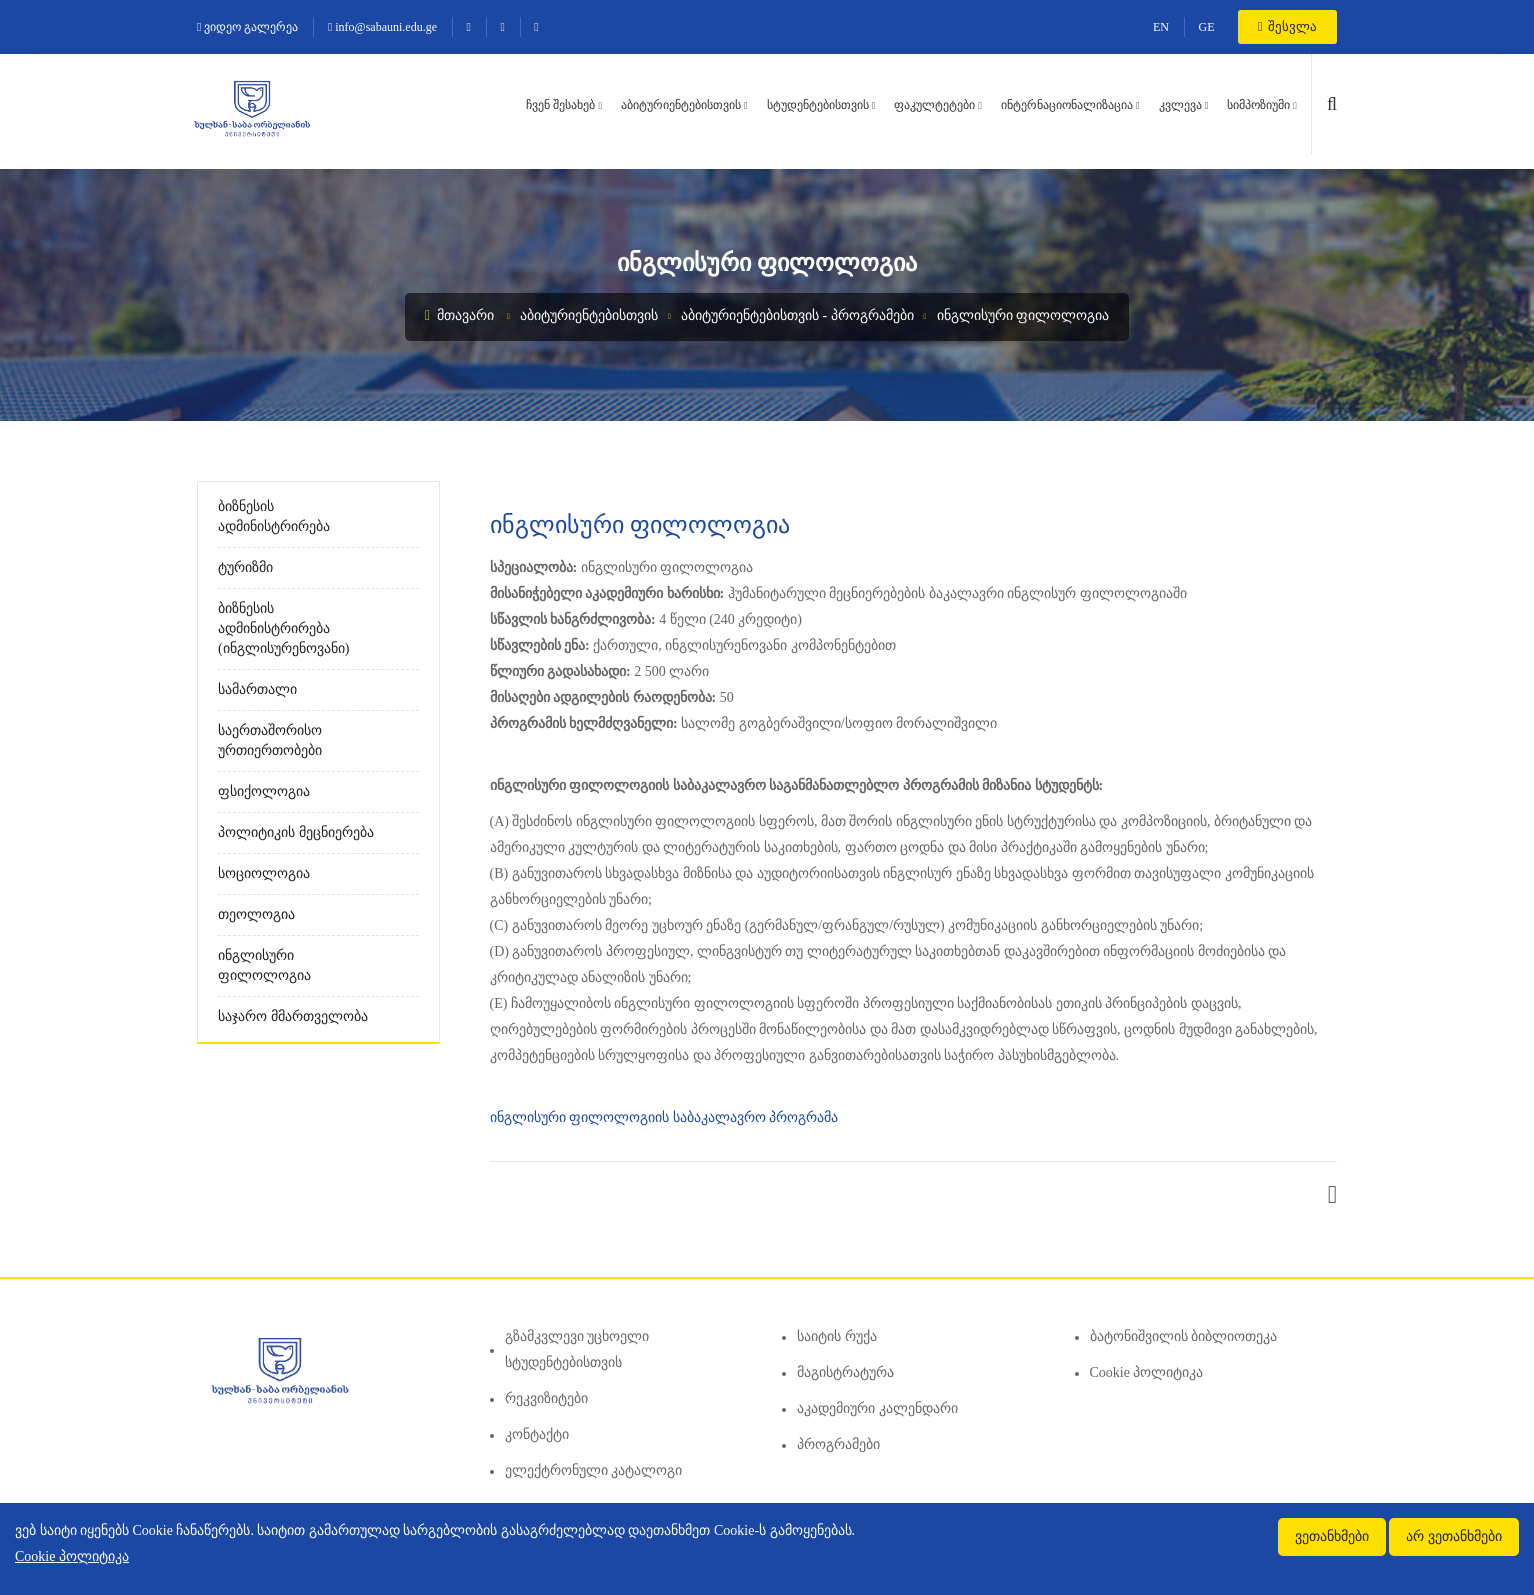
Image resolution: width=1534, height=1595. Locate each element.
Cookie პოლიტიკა (1147, 1372)
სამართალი (257, 689)
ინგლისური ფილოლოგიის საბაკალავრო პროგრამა (666, 1117)
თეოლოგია (256, 914)
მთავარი (459, 315)
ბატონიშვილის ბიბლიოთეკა (1184, 1336)
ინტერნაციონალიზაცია (1067, 105)
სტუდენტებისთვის (818, 105)
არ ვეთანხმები (1454, 1536)
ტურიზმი (245, 567)
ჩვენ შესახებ (560, 105)
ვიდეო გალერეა (247, 27)
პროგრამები (838, 1444)
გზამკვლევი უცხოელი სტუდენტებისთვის (577, 1349)
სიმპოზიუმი (1258, 105)
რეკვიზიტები (546, 1398)
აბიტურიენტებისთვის (681, 105)
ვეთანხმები (1332, 1536)
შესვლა (1287, 26)
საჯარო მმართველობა (293, 1016)
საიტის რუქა (837, 1336)
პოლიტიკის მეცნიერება (296, 832)
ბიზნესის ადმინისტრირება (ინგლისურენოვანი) (283, 628)
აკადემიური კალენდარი (877, 1408)
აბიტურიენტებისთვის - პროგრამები (797, 315)
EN (1161, 27)
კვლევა (1180, 105)
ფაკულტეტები (934, 105)
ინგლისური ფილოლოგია (1023, 315)
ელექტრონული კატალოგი (594, 1470)
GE (1207, 27)
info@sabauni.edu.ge (382, 27)
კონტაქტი (537, 1434)
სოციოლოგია (264, 873)
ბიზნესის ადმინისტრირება (274, 516)
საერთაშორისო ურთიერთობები (270, 740)
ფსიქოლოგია (264, 791)
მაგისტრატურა (845, 1372)
